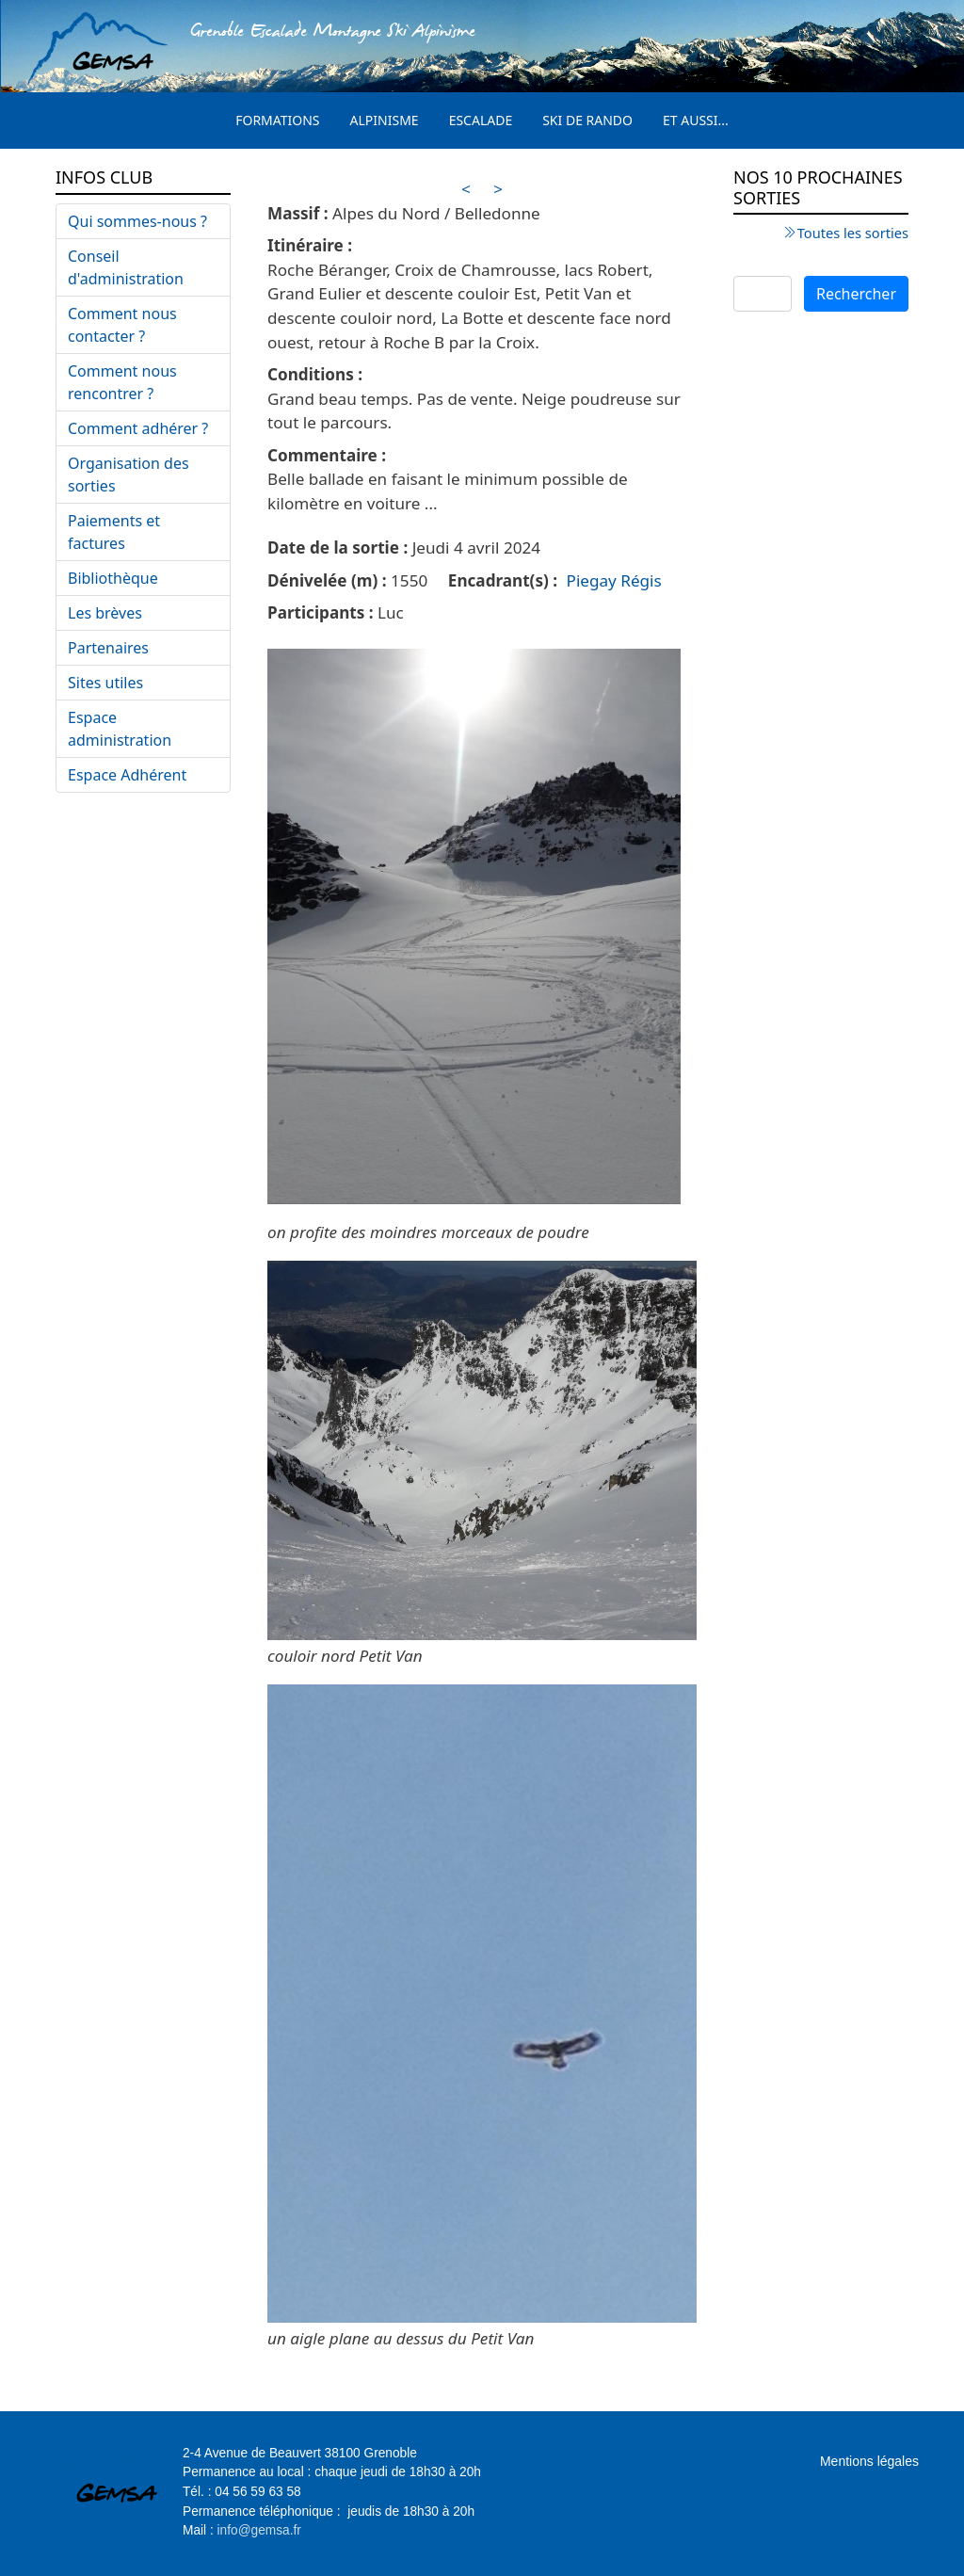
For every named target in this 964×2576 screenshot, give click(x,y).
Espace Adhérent (127, 775)
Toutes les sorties (852, 232)
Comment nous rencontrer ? (122, 382)
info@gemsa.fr (259, 2530)
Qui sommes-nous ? (137, 221)
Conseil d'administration (126, 267)
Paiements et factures (114, 532)
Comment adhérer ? (138, 428)
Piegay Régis (614, 580)
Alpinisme (384, 120)
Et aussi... (696, 120)
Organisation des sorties (128, 474)
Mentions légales (869, 2461)
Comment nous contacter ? (122, 324)
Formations (277, 120)
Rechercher (856, 293)
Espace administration (119, 728)
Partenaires (108, 647)
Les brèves (105, 613)
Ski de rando (587, 120)
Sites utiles (105, 682)
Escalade (481, 120)
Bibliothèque (113, 578)
